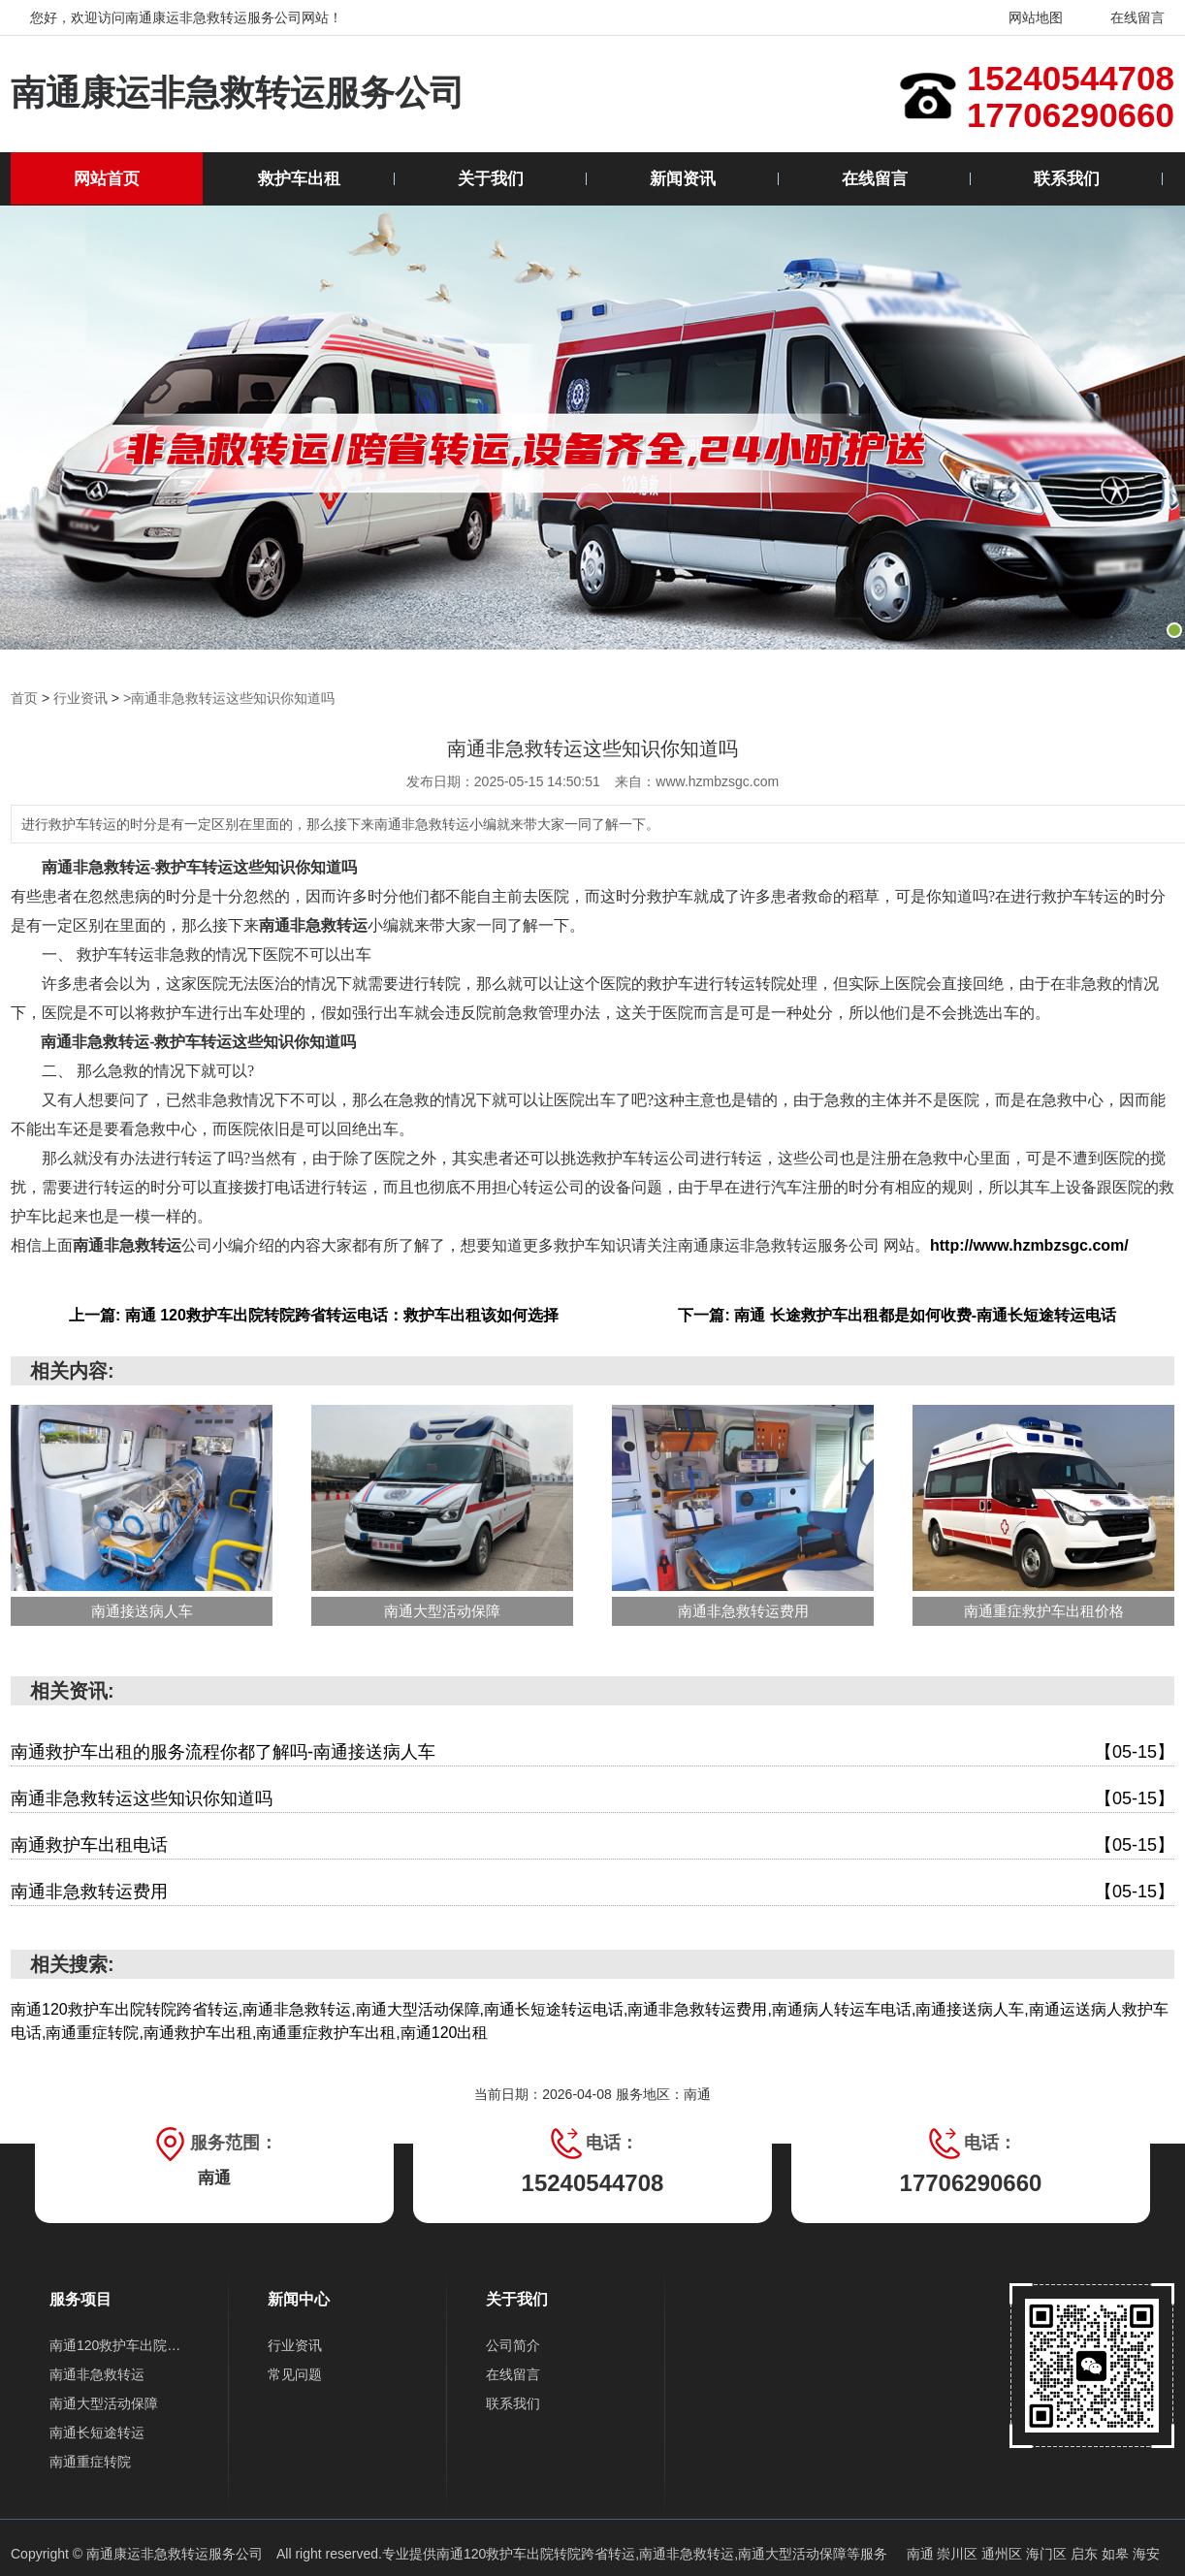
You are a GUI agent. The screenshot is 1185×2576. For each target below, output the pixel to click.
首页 (24, 698)
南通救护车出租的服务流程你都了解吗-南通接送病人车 (592, 1752)
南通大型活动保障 (103, 2403)
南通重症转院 (90, 2461)
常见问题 (295, 2374)
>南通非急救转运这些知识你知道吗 (229, 698)
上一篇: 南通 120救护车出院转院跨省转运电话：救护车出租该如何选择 (314, 1315)
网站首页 (107, 179)
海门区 (1048, 2553)
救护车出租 (299, 179)
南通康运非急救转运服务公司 (244, 93)
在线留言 (1125, 17)
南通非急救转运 (96, 2374)
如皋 (1117, 2553)
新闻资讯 (683, 179)
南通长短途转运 (96, 2432)
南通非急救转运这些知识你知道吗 (592, 1799)
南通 (922, 2553)
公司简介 (513, 2345)
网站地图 (1023, 17)
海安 (1146, 2553)
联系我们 (1067, 179)
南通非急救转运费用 (592, 1892)
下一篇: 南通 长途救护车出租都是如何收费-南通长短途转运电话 (897, 1315)
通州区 (1003, 2553)
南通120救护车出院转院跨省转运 (119, 2345)
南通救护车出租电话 (592, 1845)
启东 (1086, 2553)
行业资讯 (80, 698)
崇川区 (959, 2553)
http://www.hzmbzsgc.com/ (1029, 1245)
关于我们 (491, 179)
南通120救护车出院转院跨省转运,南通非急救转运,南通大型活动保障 (641, 2553)
